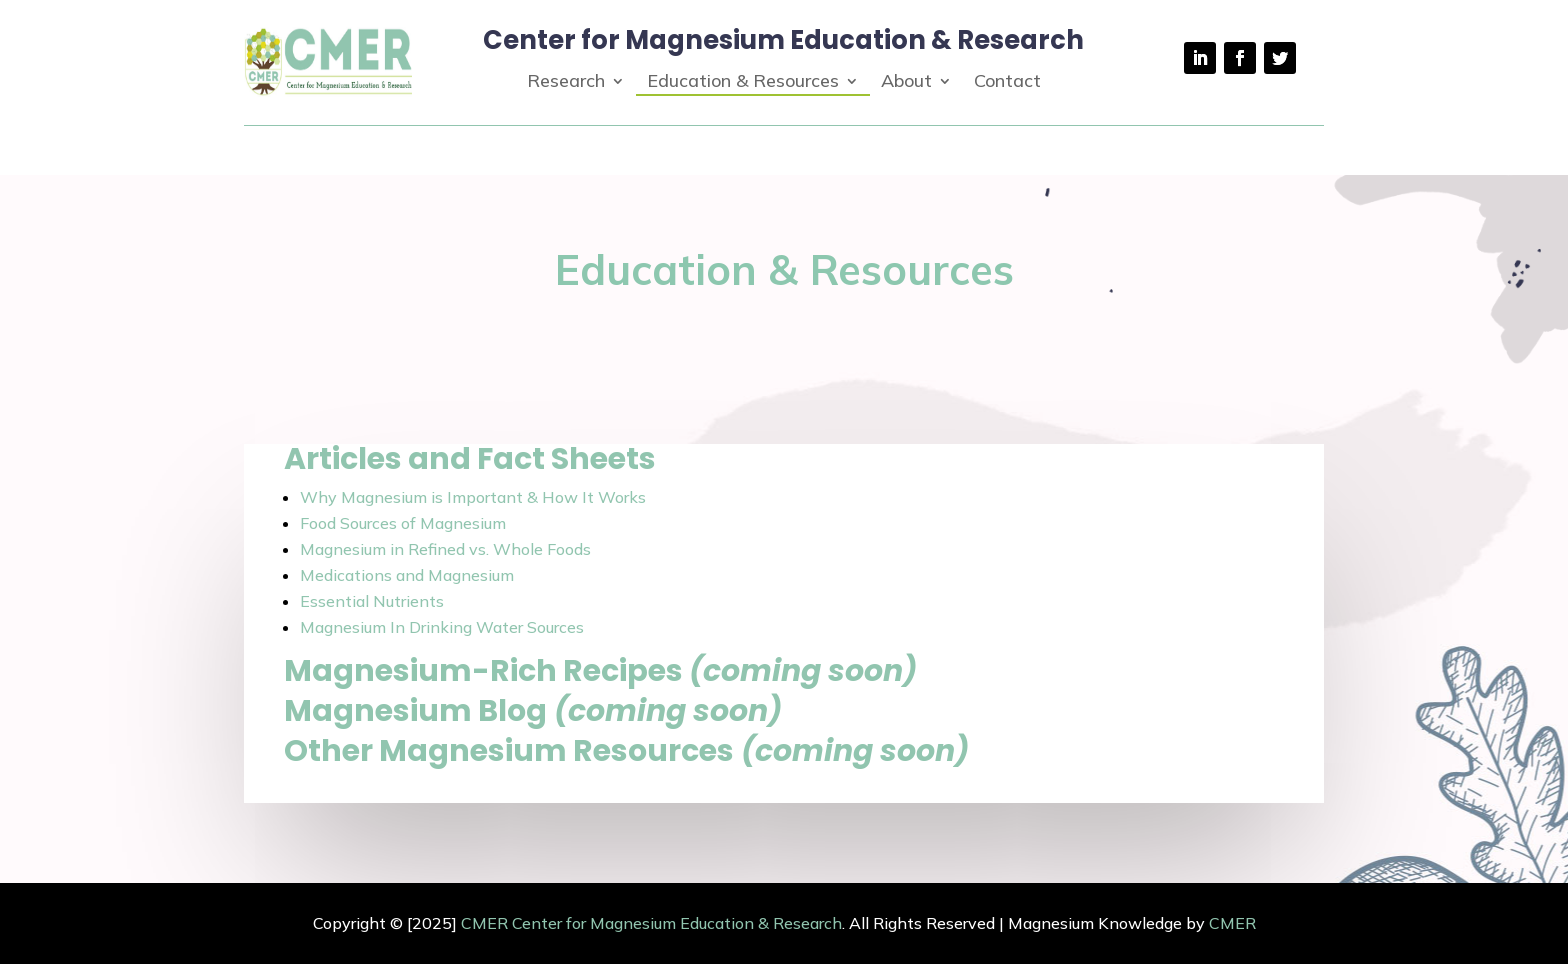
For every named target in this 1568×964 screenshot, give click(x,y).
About (906, 83)
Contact (1007, 83)
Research (566, 83)
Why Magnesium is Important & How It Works (473, 497)
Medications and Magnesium (407, 575)
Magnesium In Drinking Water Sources (442, 627)
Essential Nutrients (372, 601)
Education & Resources (743, 83)
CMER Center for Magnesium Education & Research (651, 923)
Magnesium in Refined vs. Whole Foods (445, 549)
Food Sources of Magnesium (403, 523)
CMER (1232, 923)
